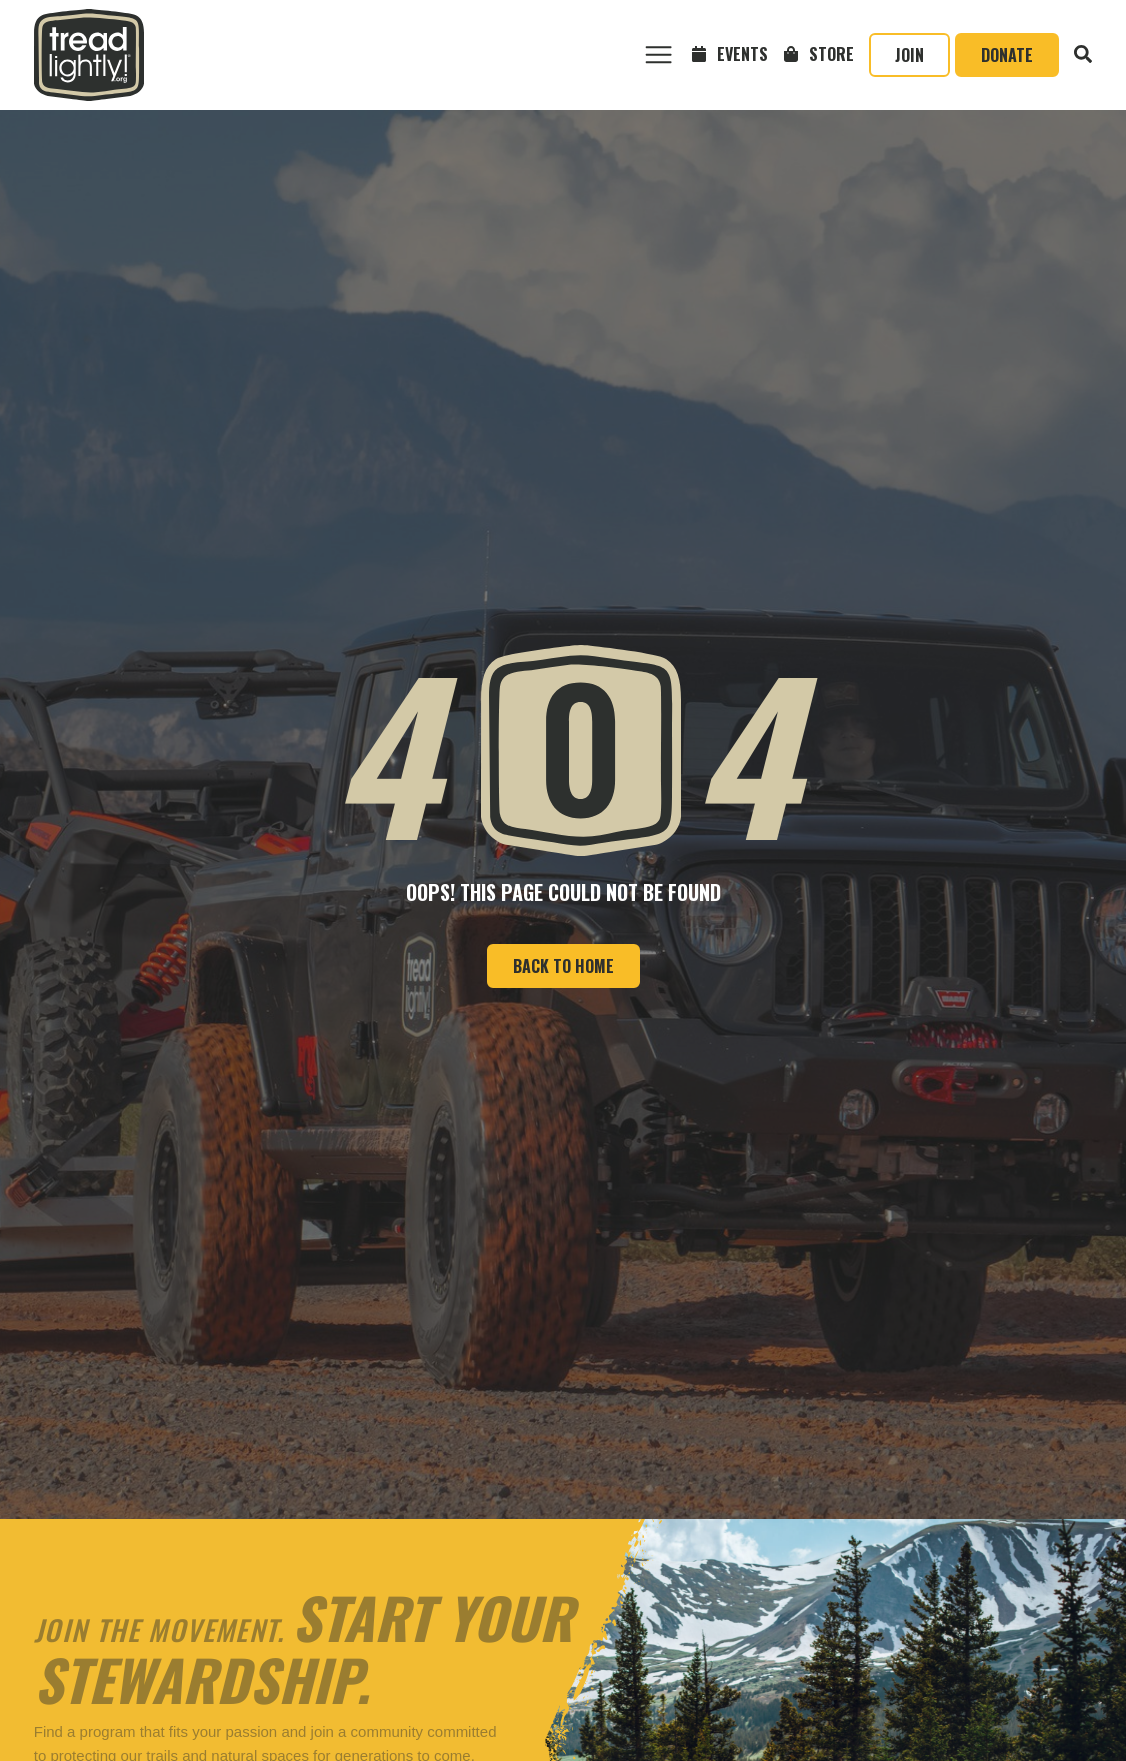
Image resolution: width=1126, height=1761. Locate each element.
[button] (658, 55)
